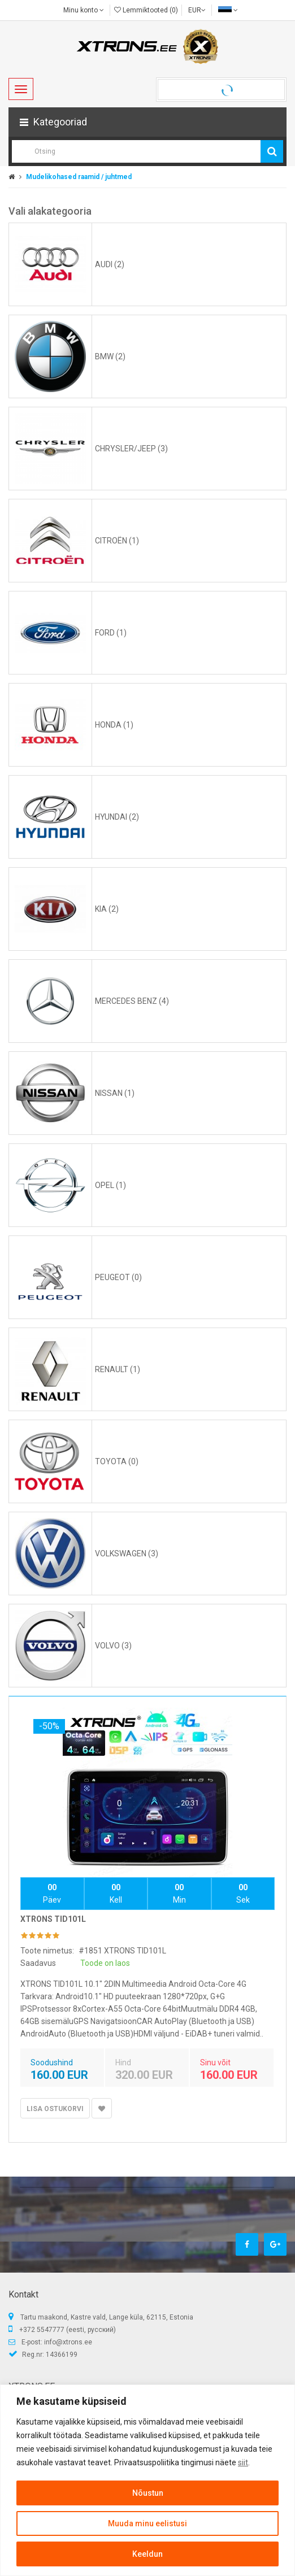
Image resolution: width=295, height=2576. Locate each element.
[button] (147, 122)
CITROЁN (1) (117, 540)
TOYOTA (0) (116, 1461)
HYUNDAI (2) (117, 816)
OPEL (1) (110, 1185)
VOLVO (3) (113, 1645)
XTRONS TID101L (53, 1919)
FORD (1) (111, 632)
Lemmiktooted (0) (146, 10)
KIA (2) (107, 908)
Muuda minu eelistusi (147, 2523)
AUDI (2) (109, 264)
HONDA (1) (114, 724)
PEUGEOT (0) (118, 1277)
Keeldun (147, 2553)
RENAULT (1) (117, 1369)
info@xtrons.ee (68, 2342)
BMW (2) (110, 356)
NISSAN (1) (115, 1093)
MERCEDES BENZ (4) (132, 1001)
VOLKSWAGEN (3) (126, 1553)
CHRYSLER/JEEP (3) (131, 448)
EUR (197, 10)
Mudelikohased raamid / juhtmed (79, 177)
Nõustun (147, 2492)
